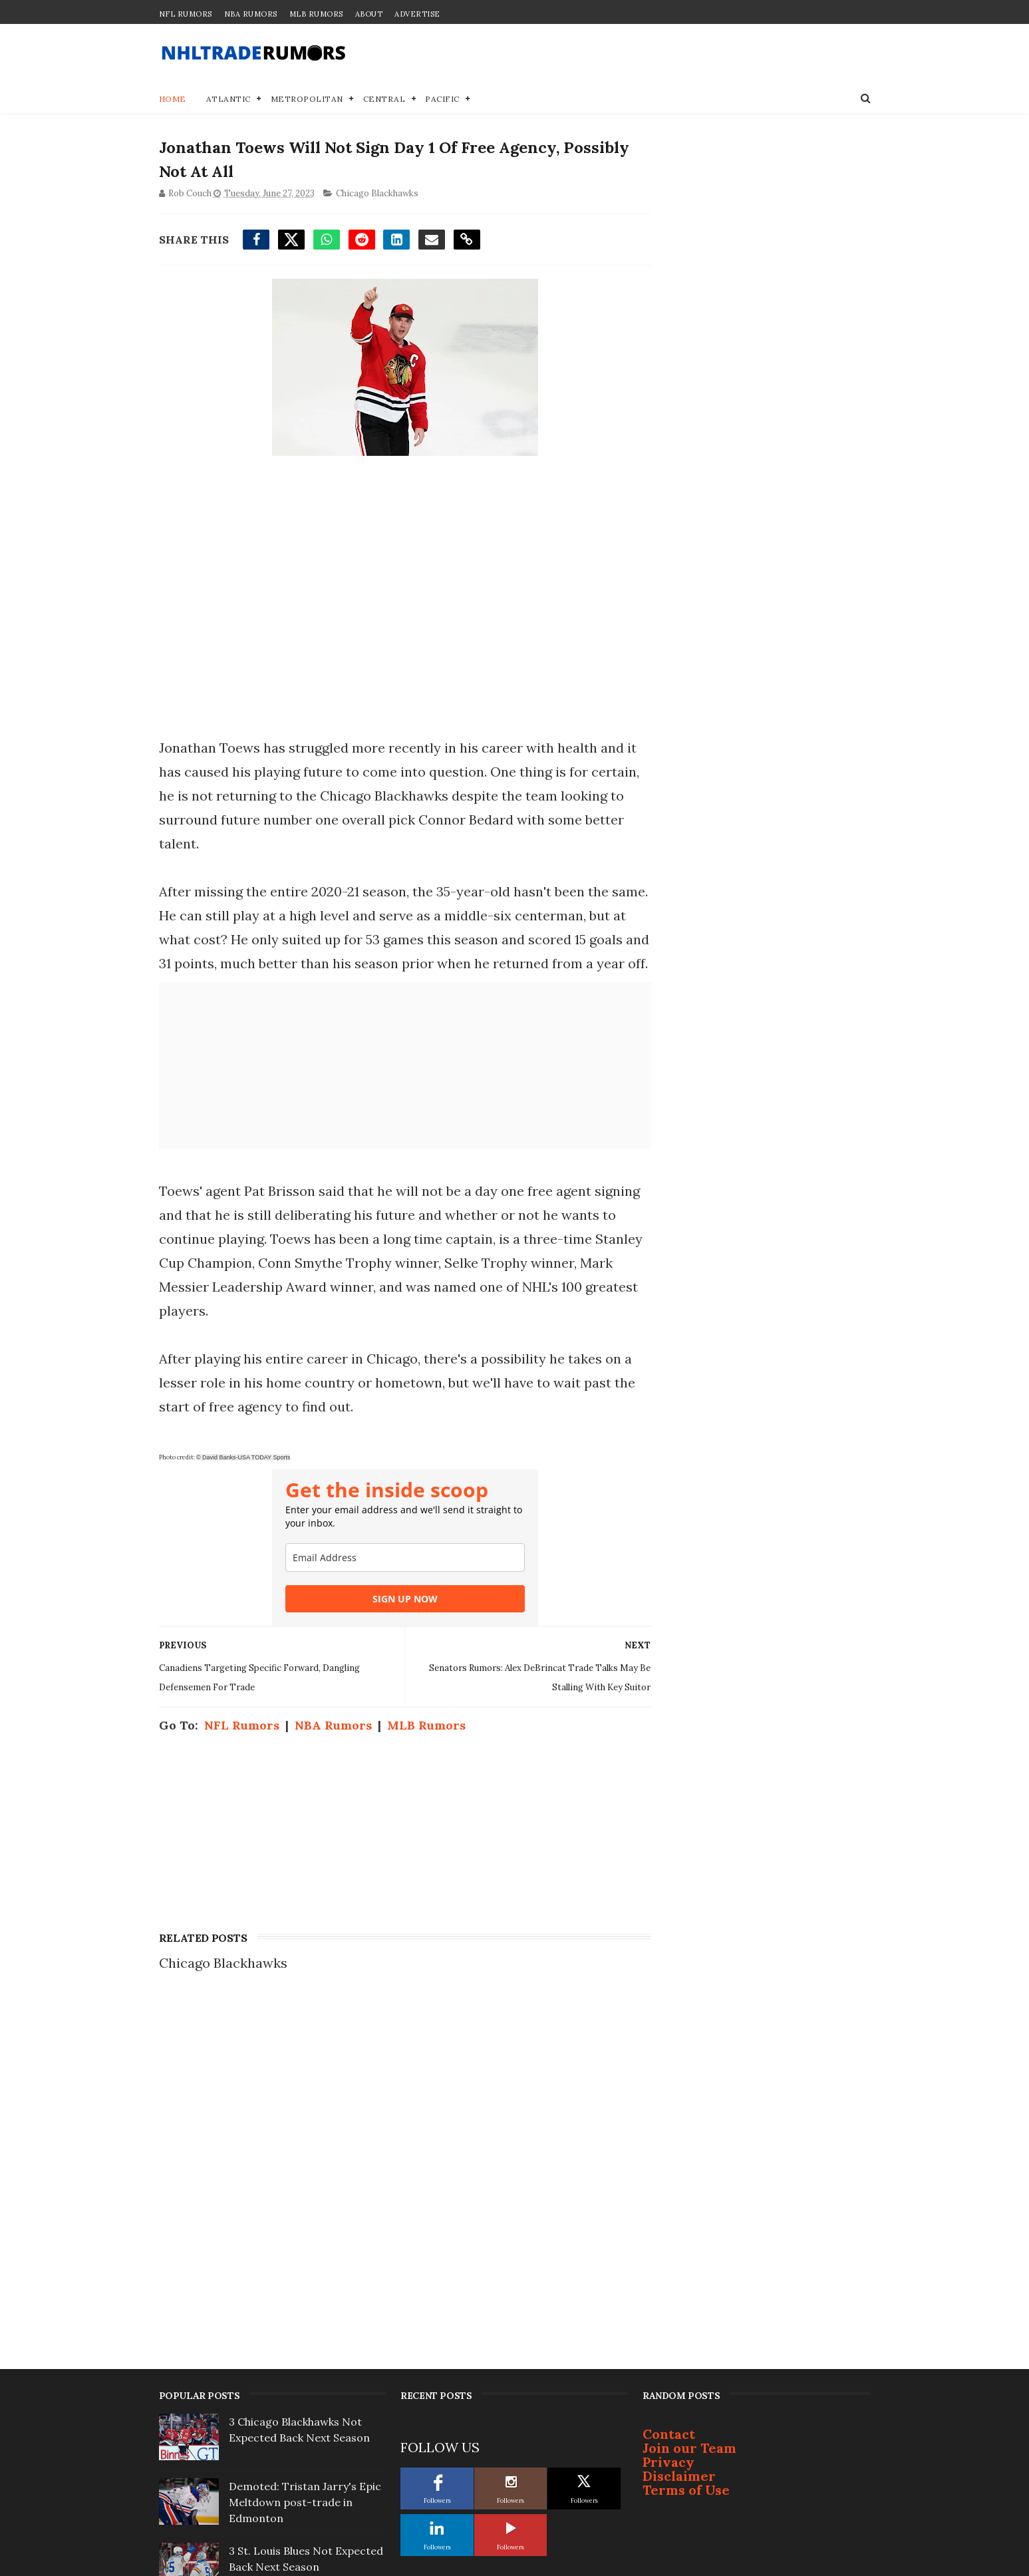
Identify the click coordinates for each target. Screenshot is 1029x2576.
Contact (669, 2092)
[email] (401, 1582)
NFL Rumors (185, 14)
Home (172, 99)
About (369, 14)
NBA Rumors (250, 14)
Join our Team (689, 2106)
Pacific (442, 99)
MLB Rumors (316, 14)
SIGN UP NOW (401, 1623)
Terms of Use (686, 2147)
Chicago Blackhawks (377, 194)
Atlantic (228, 99)
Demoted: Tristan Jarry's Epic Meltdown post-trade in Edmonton (305, 2160)
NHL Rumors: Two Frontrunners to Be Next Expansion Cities (293, 2482)
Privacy (668, 2120)
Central (384, 99)
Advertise (417, 14)
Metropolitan (307, 99)
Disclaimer (679, 2133)
